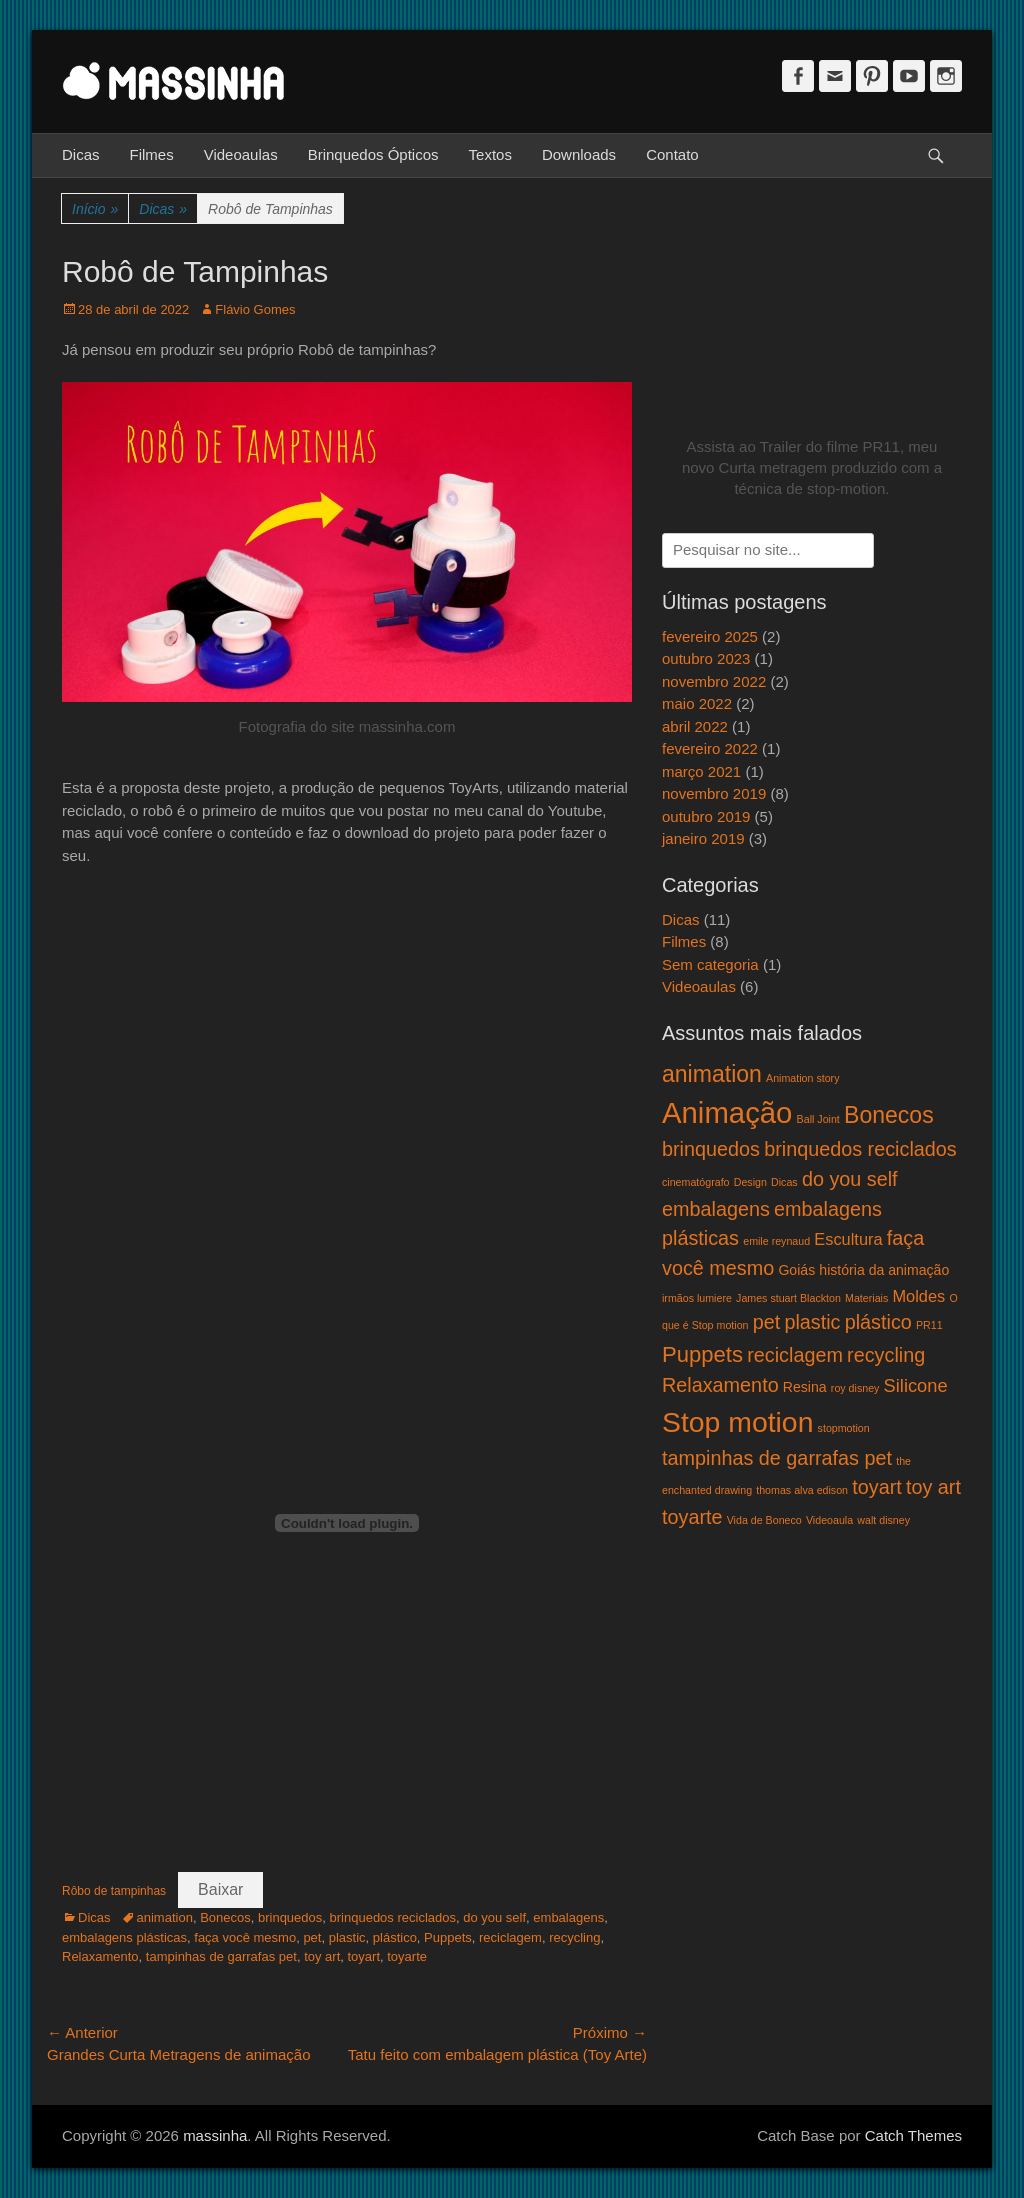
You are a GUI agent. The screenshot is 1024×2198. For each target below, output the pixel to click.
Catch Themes (913, 2135)
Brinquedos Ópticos (373, 154)
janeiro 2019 (703, 838)
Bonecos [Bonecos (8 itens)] (889, 1115)
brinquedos (290, 1917)
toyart (363, 1956)
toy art (322, 1956)
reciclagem (510, 1937)
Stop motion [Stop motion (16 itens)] (737, 1422)
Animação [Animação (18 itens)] (727, 1112)
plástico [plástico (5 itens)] (878, 1322)
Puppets (448, 1937)
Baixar (220, 1889)
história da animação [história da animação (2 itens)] (884, 1270)
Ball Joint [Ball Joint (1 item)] (818, 1119)
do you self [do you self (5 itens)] (850, 1179)
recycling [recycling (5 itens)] (886, 1355)
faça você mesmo (245, 1937)
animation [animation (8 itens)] (712, 1074)
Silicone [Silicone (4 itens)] (916, 1385)
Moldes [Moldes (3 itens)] (918, 1296)
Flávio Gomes (255, 309)
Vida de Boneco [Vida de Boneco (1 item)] (764, 1520)
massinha (215, 2135)
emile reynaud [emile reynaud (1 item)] (776, 1241)
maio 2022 (697, 703)
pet (312, 1937)
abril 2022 (695, 726)
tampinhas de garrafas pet (221, 1956)
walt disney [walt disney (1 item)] (883, 1520)
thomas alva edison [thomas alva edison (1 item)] (802, 1490)
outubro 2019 (706, 816)
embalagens (568, 1917)
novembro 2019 (714, 793)
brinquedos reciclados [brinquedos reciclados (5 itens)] (860, 1149)
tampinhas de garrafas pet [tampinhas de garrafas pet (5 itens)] (777, 1458)
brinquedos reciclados (393, 1917)
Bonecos (225, 1917)
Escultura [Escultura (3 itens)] (848, 1239)
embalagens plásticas (124, 1937)
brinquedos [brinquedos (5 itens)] (711, 1149)
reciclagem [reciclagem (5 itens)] (795, 1355)
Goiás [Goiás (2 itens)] (796, 1270)
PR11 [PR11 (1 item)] (929, 1325)
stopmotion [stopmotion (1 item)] (844, 1428)
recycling (574, 1937)
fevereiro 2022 (710, 748)
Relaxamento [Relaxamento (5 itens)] (720, 1385)
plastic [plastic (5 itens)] (812, 1322)
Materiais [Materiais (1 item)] (866, 1298)
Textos (490, 154)
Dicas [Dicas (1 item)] (784, 1182)
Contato (672, 154)
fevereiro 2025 (710, 636)
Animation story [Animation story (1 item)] (802, 1078)
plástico (395, 1937)
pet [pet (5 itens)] (767, 1322)
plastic (347, 1937)
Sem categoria (710, 964)
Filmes (152, 154)
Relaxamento (100, 1956)
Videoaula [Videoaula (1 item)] (829, 1520)
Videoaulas (241, 154)
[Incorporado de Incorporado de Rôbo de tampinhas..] (347, 1523)
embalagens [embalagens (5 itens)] (716, 1209)
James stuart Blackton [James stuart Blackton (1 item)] (788, 1298)
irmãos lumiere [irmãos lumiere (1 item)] (697, 1298)
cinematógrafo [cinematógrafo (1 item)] (696, 1182)
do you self (494, 1917)
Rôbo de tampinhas (114, 1891)
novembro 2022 (714, 681)
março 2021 (701, 771)
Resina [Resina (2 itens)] (805, 1387)
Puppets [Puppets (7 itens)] (702, 1354)
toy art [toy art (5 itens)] (933, 1487)
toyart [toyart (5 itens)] (877, 1487)
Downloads (579, 154)
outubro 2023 (706, 658)
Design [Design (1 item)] (750, 1182)
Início (95, 209)
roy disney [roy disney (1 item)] (855, 1388)
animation (165, 1917)
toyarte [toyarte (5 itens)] (692, 1517)
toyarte (407, 1956)
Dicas (81, 154)
